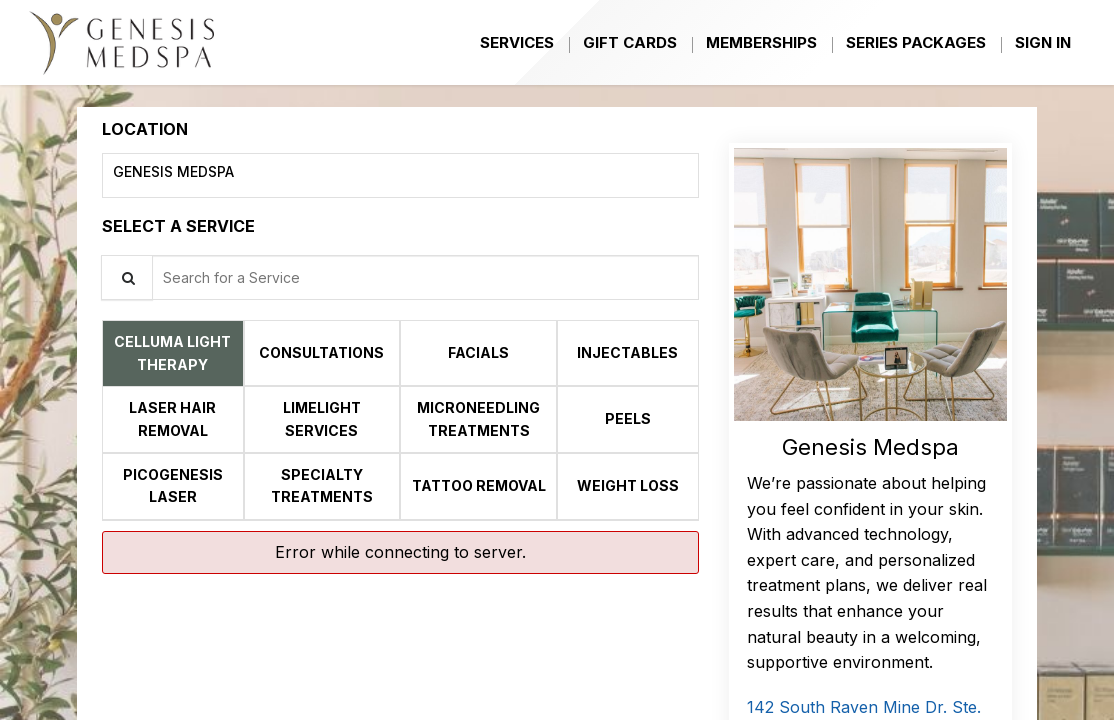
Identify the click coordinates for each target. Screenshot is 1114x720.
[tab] (173, 353)
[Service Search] (127, 277)
